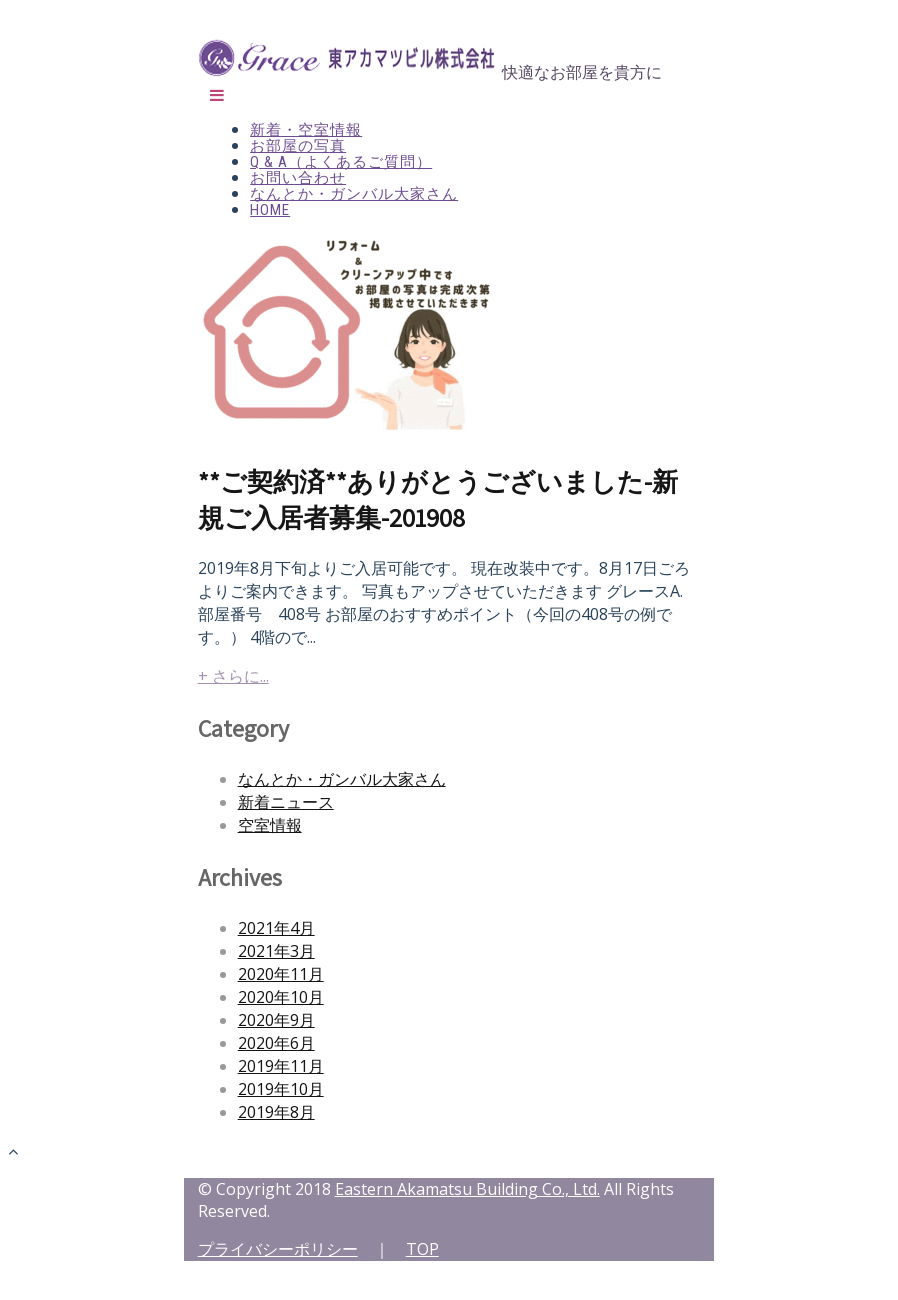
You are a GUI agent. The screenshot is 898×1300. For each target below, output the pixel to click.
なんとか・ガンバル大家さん (354, 194)
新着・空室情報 (306, 130)
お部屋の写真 (298, 146)
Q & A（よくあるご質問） (341, 162)
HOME (270, 210)
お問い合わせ (298, 178)
